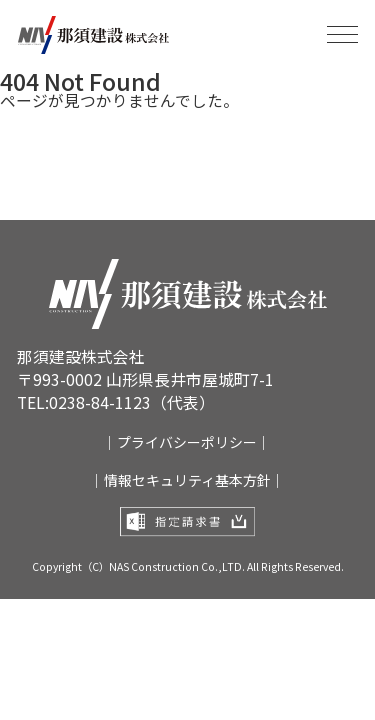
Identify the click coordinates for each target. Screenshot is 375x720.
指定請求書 (188, 528)
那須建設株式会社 (103, 35)
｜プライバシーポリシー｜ (187, 443)
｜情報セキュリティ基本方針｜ (187, 483)
